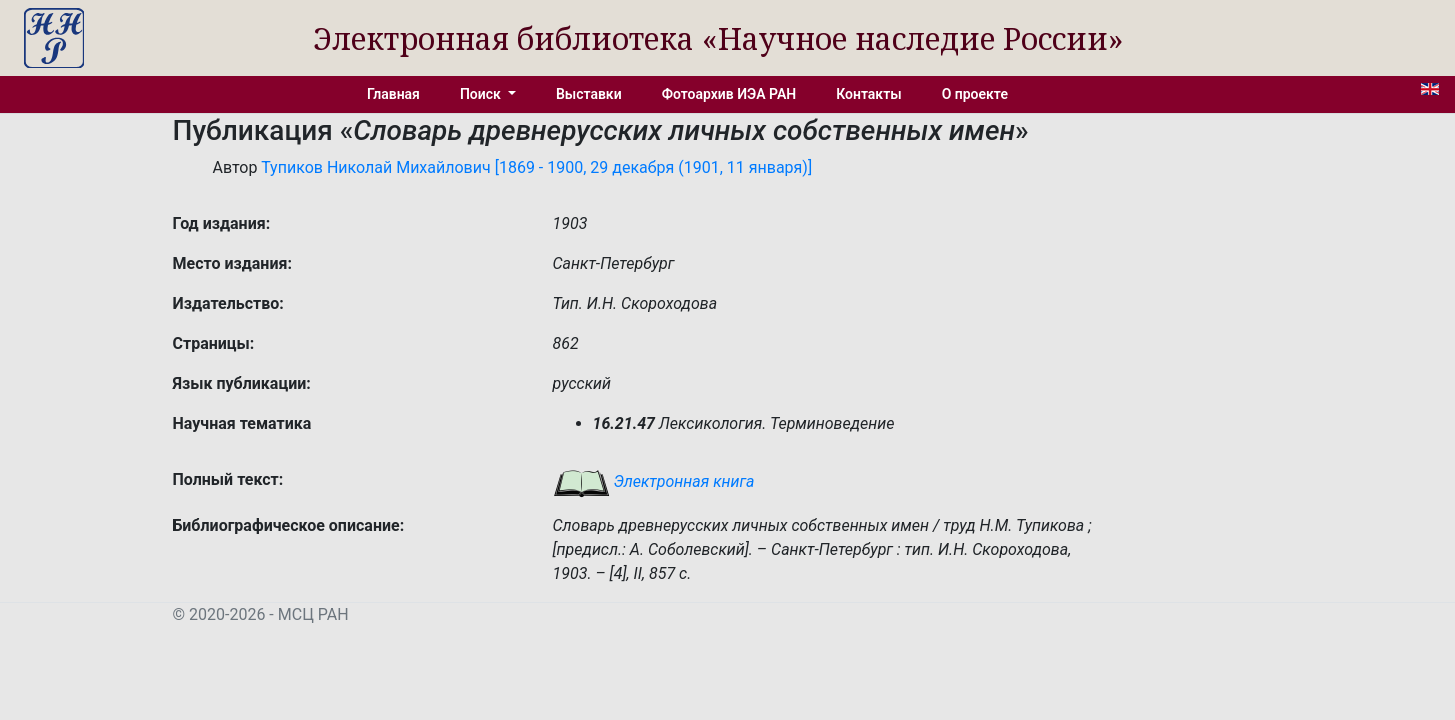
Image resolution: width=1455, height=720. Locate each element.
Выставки (589, 94)
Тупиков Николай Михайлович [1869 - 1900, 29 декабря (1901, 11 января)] (536, 167)
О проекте (975, 94)
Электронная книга (654, 481)
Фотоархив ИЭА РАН (729, 94)
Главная (393, 94)
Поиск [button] (482, 94)
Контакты (868, 94)
